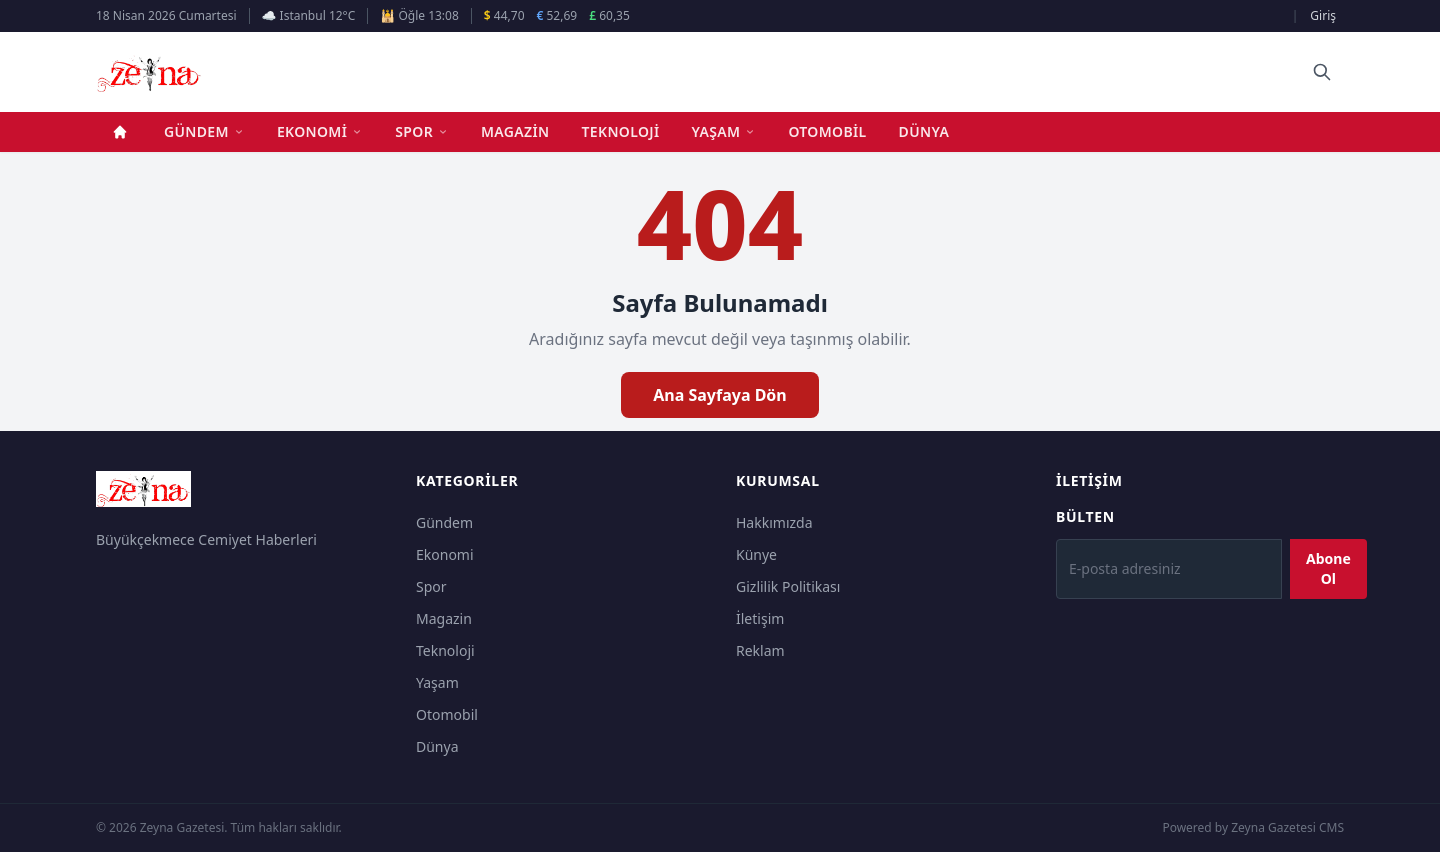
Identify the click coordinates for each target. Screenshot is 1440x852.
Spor (422, 131)
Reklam (760, 650)
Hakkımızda (774, 522)
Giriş (1323, 15)
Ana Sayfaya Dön (720, 395)
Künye (756, 554)
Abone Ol (1328, 568)
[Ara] (1322, 72)
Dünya (924, 131)
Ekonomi (320, 131)
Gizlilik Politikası (788, 586)
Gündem (204, 131)
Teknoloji (621, 131)
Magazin (515, 131)
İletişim (760, 618)
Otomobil (827, 131)
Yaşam (724, 131)
